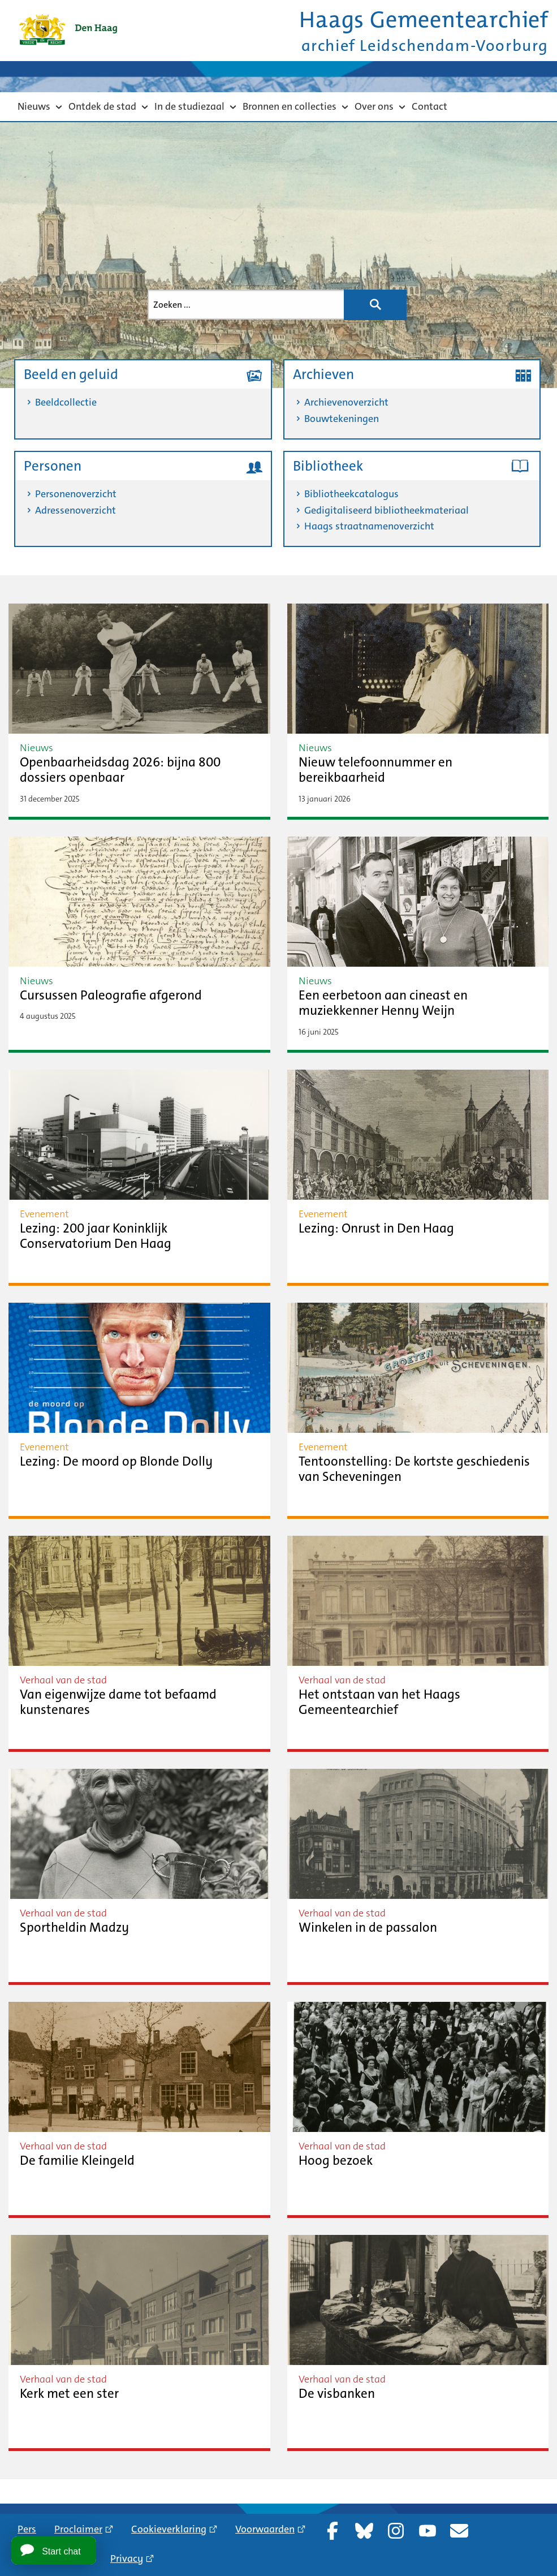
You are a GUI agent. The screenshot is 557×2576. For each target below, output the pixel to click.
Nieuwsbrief (459, 2531)
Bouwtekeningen (341, 418)
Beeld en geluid (71, 374)
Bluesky (364, 2531)
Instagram (396, 2531)
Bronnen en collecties (289, 106)
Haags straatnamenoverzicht (369, 526)
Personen (52, 465)
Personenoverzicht (75, 494)
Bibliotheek (328, 465)
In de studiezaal (189, 106)
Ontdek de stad (102, 106)
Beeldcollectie (66, 402)
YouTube (427, 2531)
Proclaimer (78, 2529)
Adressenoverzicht (75, 510)
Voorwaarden (265, 2529)
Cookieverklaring (168, 2529)
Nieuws (34, 106)
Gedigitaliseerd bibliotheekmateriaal (386, 510)
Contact (429, 106)
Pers (27, 2529)
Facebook (332, 2531)
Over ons (374, 106)
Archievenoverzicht (346, 402)
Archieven (323, 374)
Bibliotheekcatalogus (351, 494)
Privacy (126, 2558)
